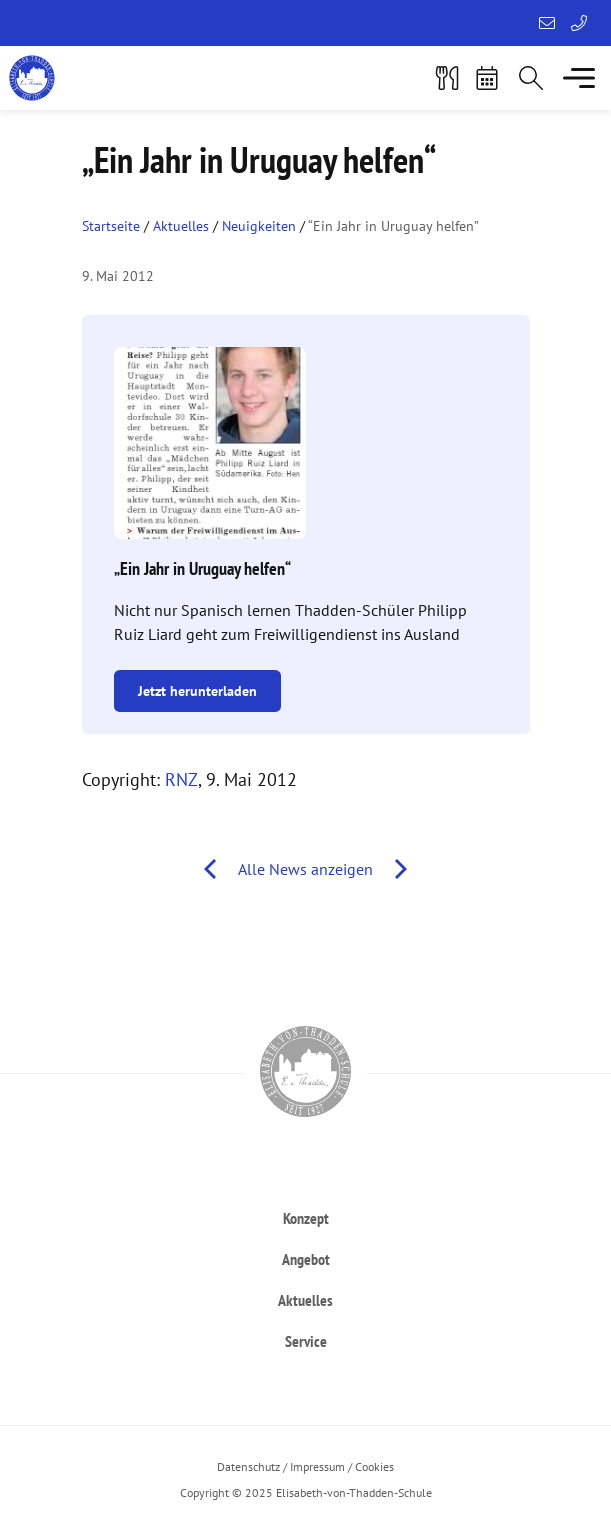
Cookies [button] (374, 1466)
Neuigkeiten (259, 226)
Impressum (317, 1466)
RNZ (181, 779)
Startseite (111, 226)
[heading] (306, 1217)
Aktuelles (181, 226)
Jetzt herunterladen (197, 691)
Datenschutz (248, 1466)
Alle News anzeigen (305, 869)
